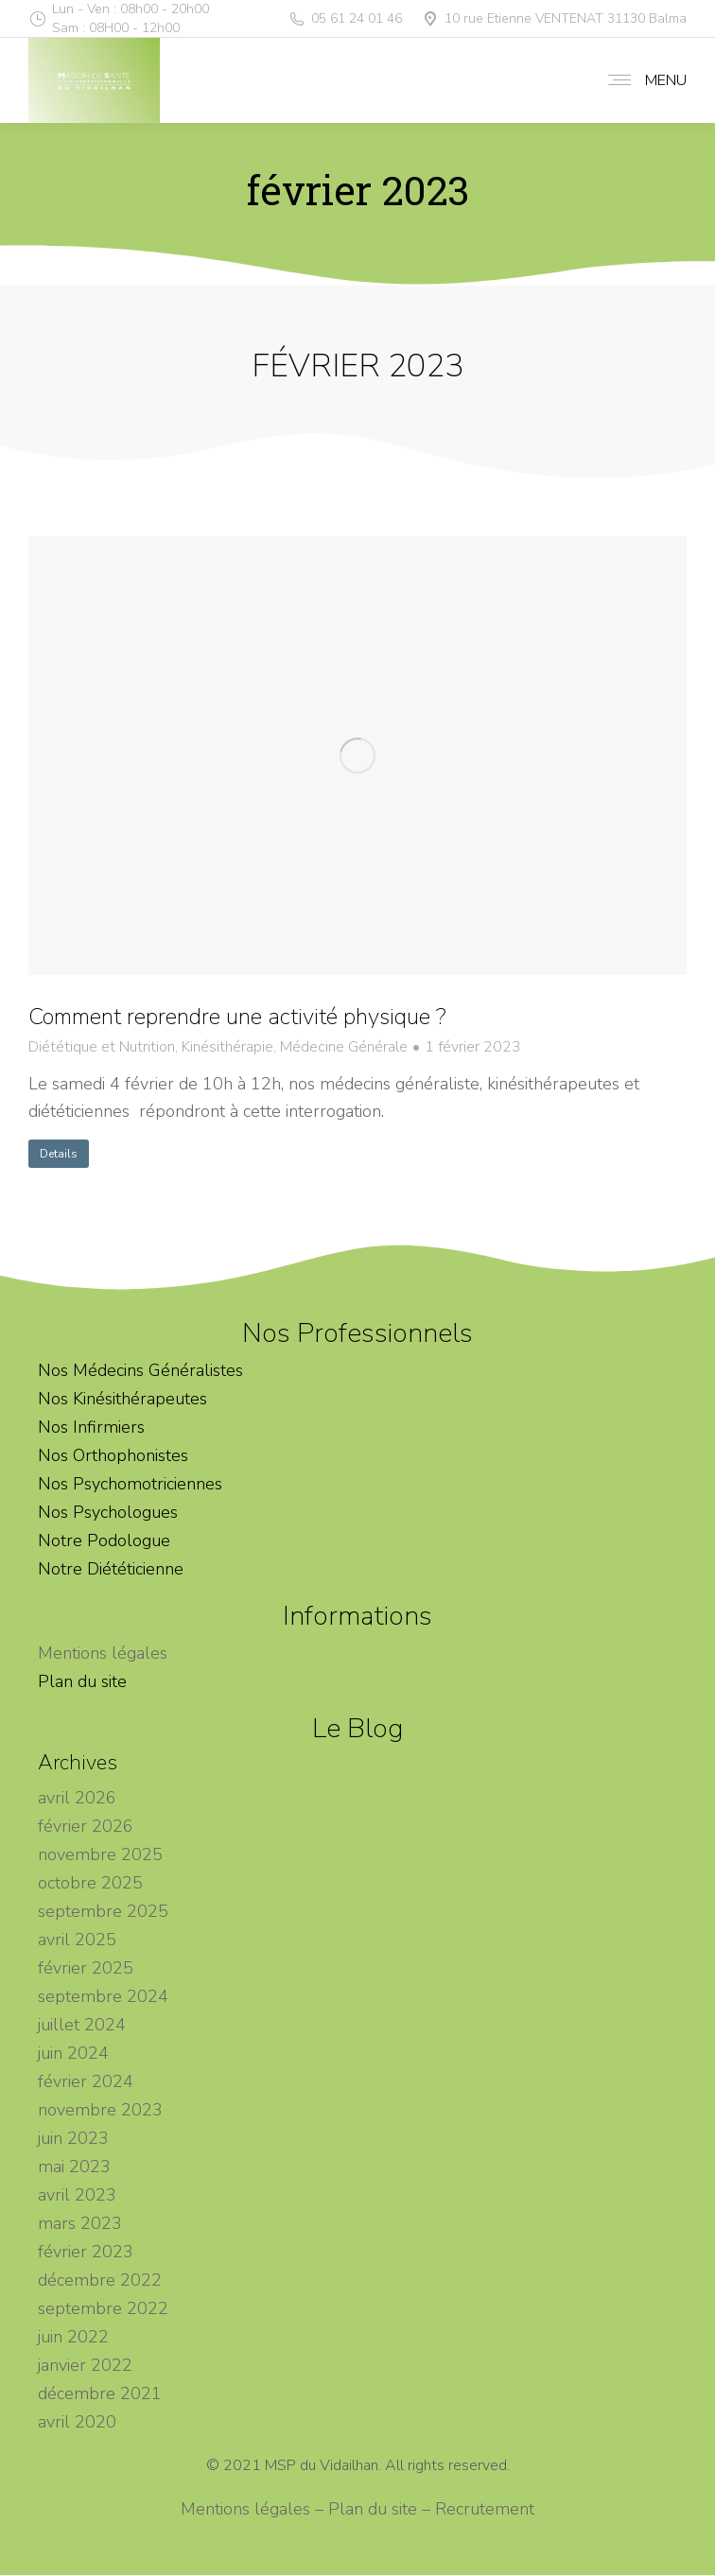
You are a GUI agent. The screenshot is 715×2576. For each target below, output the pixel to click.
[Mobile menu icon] (643, 80)
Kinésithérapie (227, 1047)
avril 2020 (77, 2422)
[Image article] (357, 755)
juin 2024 (73, 2053)
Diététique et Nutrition (101, 1047)
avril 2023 (77, 2195)
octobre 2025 (90, 1882)
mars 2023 (80, 2223)
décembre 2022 (100, 2280)
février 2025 (85, 1968)
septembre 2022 (103, 2308)
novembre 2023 (100, 2109)
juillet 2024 (82, 2024)
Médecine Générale (344, 1047)
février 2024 (85, 2081)
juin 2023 (73, 2138)
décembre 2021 (100, 2393)
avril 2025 (77, 1939)
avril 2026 (77, 1797)
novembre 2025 (100, 1854)
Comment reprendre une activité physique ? (237, 1016)
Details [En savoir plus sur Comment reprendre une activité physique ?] (59, 1153)
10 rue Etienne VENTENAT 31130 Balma (554, 18)
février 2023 (85, 2251)
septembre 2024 (103, 1996)
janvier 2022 (85, 2365)
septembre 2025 (103, 1911)
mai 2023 (74, 2166)
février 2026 (85, 1826)
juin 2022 (73, 2336)
